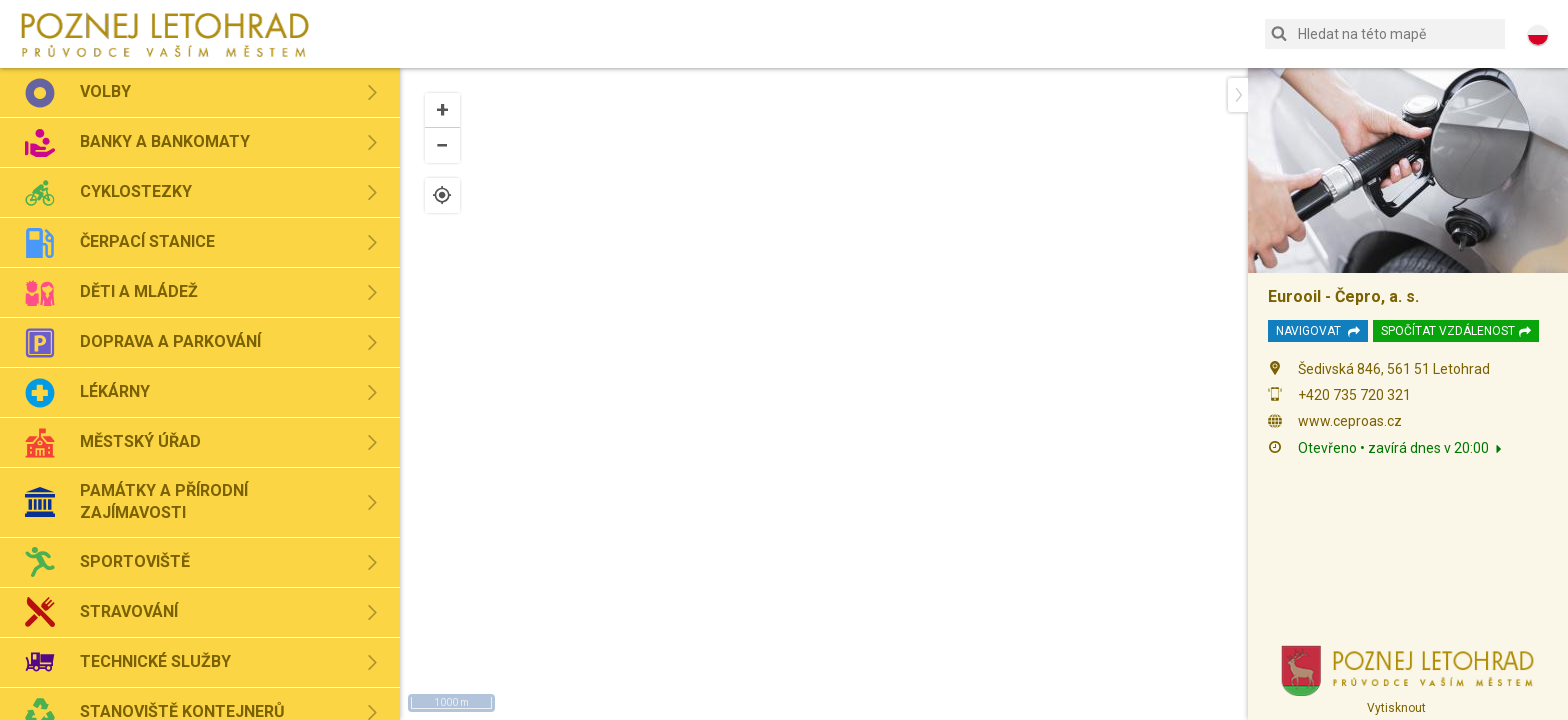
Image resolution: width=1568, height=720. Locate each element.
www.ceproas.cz (1350, 421)
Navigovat (1318, 331)
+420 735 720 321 (1354, 395)
